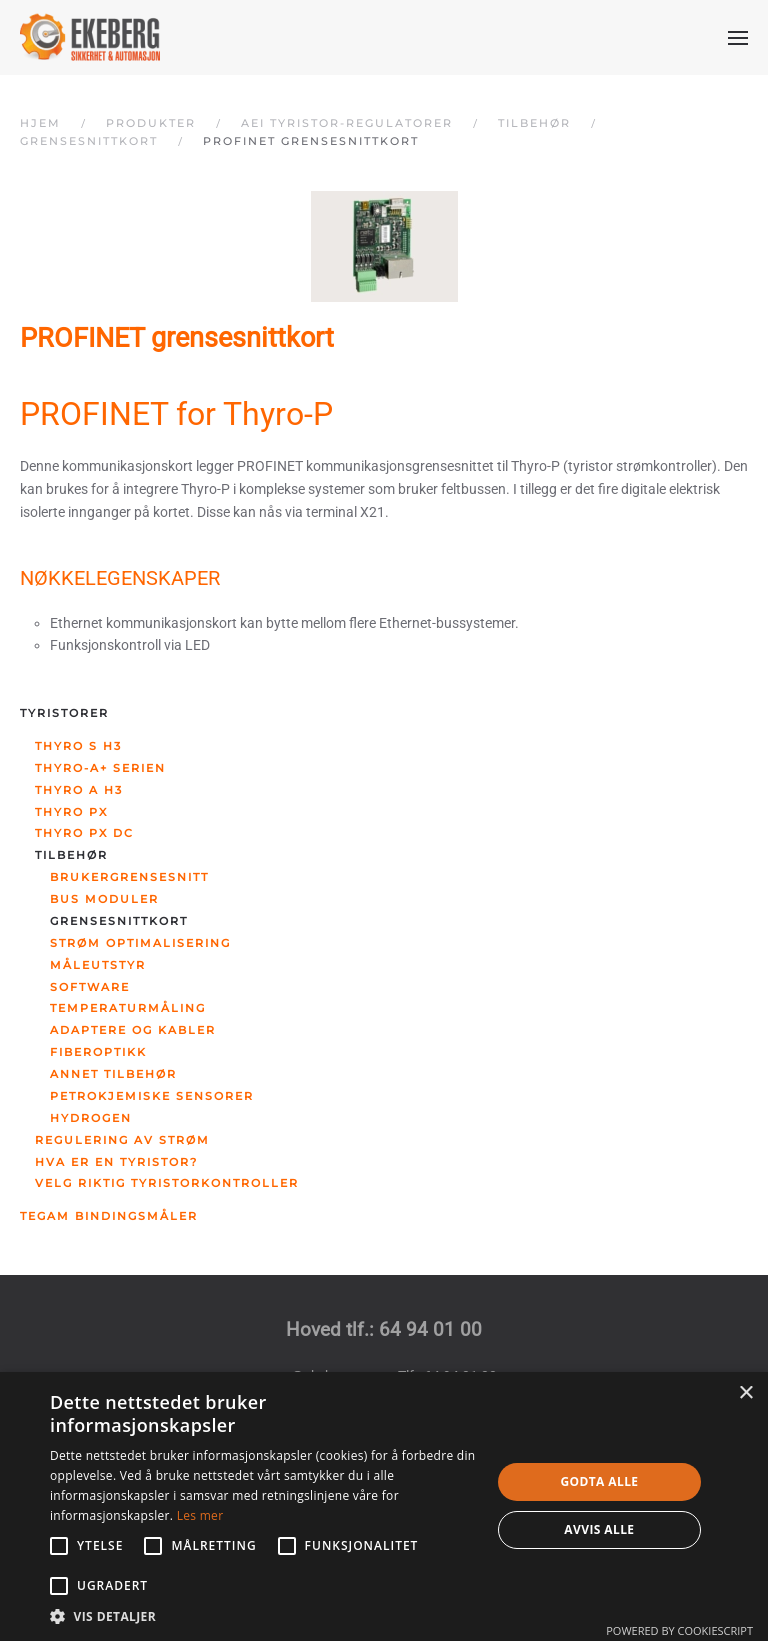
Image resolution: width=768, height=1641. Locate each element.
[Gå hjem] (90, 37)
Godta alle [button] (599, 1481)
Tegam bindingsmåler (109, 1216)
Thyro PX (71, 812)
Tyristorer (64, 713)
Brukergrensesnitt (129, 877)
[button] (738, 38)
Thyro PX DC (84, 833)
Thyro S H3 (78, 746)
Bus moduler (104, 899)
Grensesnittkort (119, 921)
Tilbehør (71, 855)
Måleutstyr (98, 965)
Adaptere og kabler (133, 1030)
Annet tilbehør (113, 1074)
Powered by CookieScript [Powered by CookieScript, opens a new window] (679, 1630)
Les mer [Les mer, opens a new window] (200, 1515)
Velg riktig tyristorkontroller (167, 1183)
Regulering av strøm (122, 1140)
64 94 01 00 (430, 1330)
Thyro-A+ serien (100, 768)
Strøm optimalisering (140, 943)
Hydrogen (91, 1118)
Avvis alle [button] (599, 1529)
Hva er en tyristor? (116, 1162)
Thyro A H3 (79, 790)
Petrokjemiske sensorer (152, 1096)
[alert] (384, 1506)
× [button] (745, 1393)
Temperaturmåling (128, 1008)
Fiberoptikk (98, 1052)
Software (90, 987)
